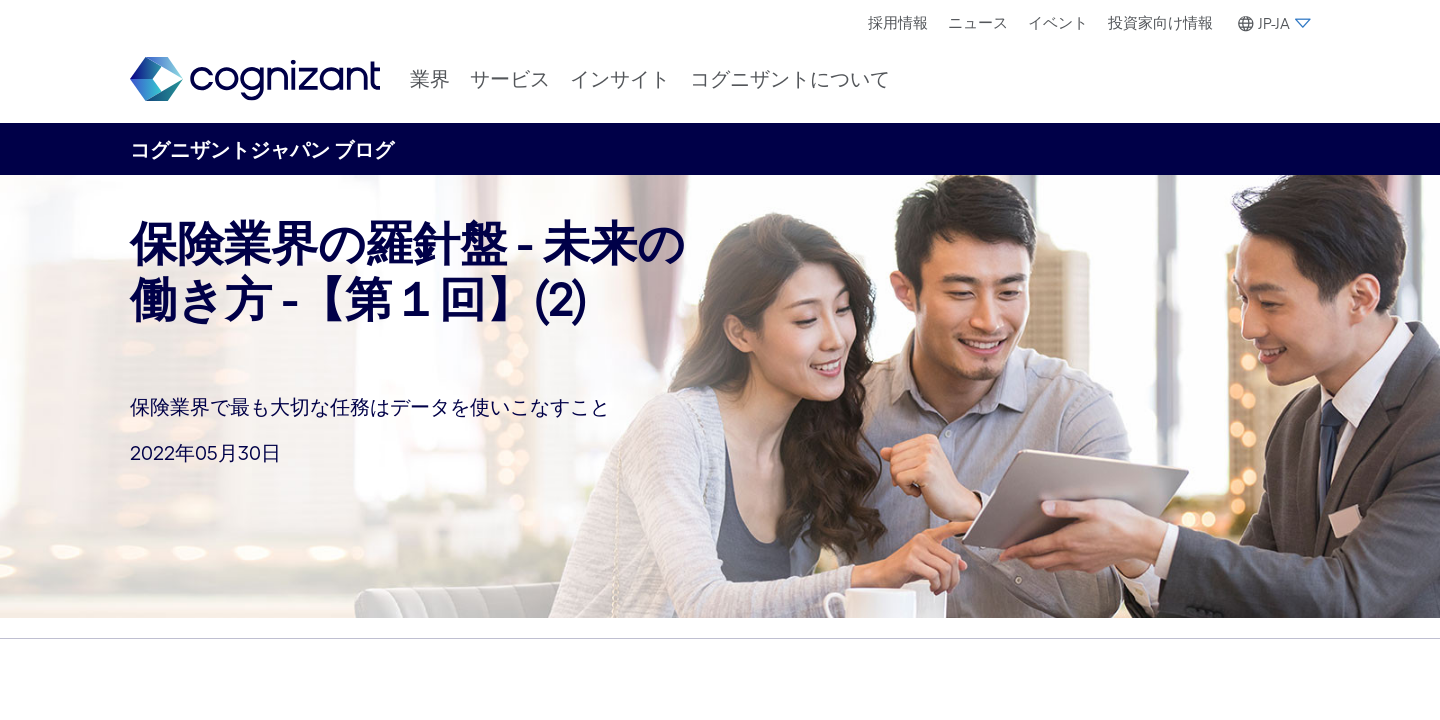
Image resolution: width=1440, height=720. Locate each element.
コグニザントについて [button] (790, 79)
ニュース (978, 22)
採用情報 (898, 22)
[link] (255, 79)
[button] (1271, 24)
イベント (1058, 22)
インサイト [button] (620, 79)
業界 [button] (430, 79)
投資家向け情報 (1160, 22)
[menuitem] (898, 23)
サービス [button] (510, 79)
